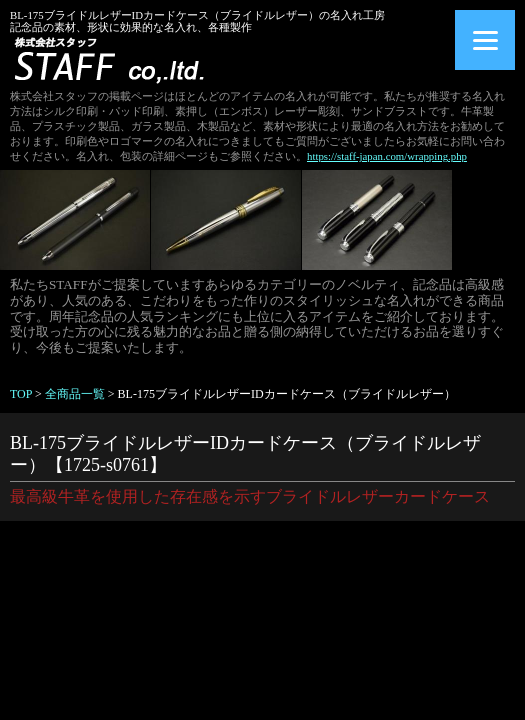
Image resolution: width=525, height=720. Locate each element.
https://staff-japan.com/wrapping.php (387, 156)
